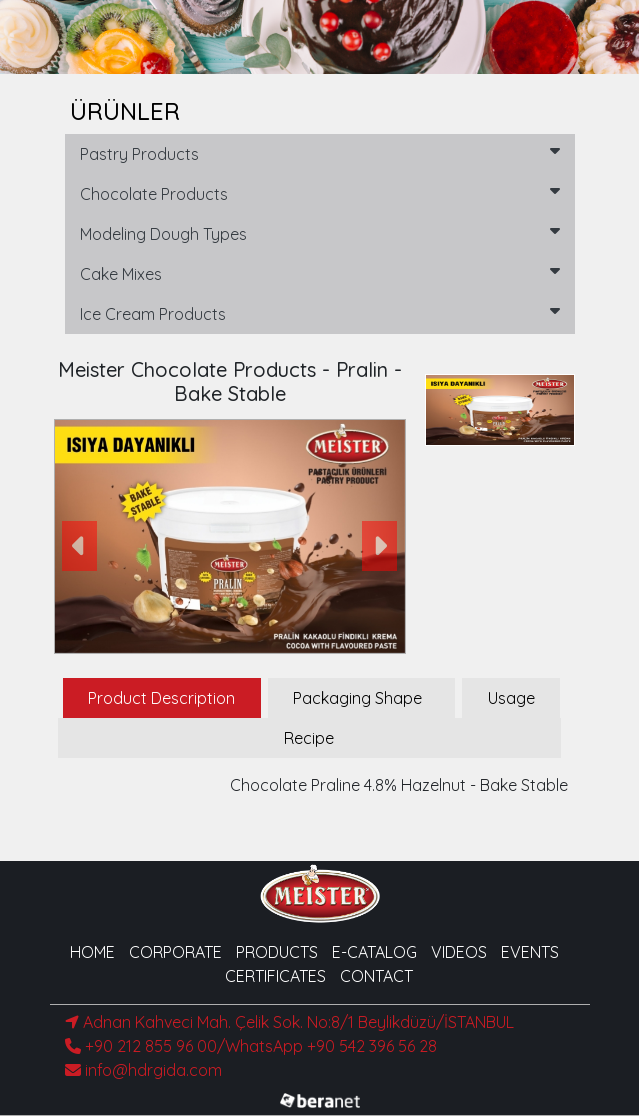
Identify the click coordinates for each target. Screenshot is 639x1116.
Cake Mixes (320, 273)
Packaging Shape (357, 698)
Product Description (161, 698)
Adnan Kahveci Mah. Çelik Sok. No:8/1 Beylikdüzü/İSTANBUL (289, 1022)
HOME (92, 952)
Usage (511, 698)
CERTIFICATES (275, 976)
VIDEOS (459, 952)
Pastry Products (320, 153)
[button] (80, 546)
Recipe (309, 738)
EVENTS (530, 952)
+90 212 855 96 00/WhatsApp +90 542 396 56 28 (251, 1046)
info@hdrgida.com (143, 1070)
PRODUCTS (277, 952)
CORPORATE (175, 952)
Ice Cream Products (320, 313)
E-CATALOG (374, 952)
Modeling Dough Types (320, 233)
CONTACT (376, 976)
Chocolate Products (320, 193)
